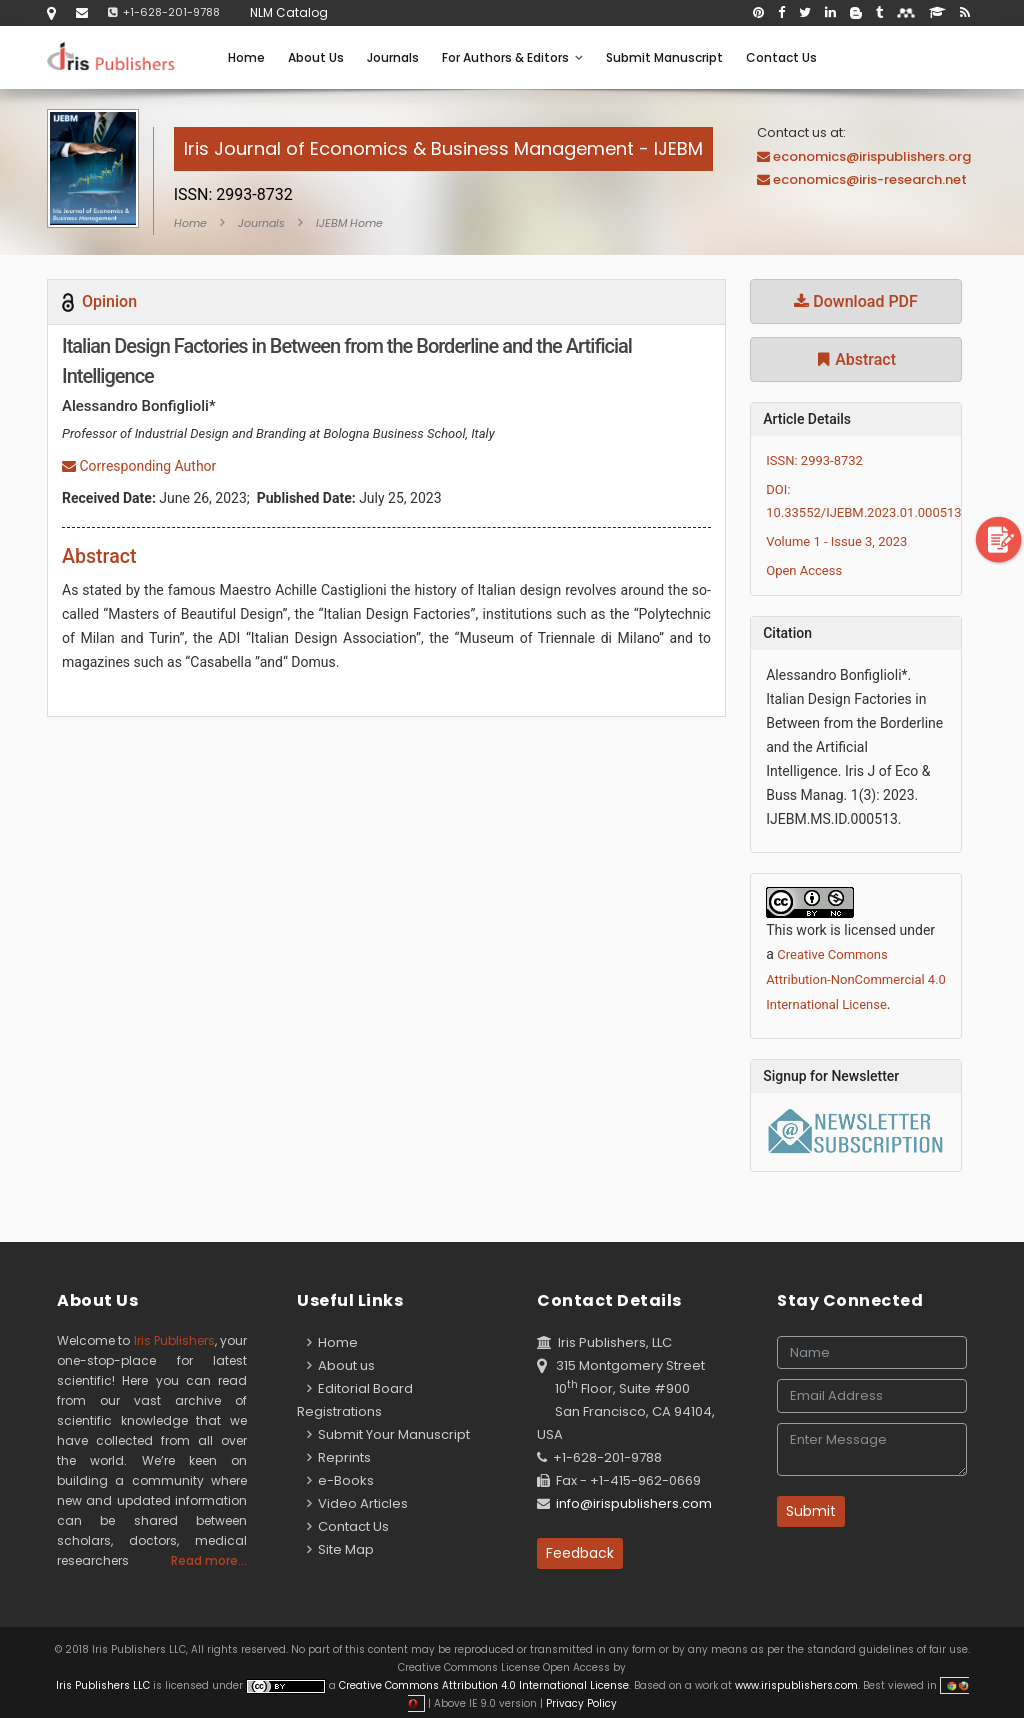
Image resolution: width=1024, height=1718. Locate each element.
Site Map (340, 1549)
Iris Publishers (174, 1340)
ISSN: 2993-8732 (814, 460)
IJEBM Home (349, 223)
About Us (316, 57)
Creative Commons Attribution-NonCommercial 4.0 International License (856, 979)
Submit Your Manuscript (388, 1434)
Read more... (209, 1560)
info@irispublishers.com (634, 1503)
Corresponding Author (139, 466)
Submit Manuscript (664, 57)
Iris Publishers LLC (104, 1685)
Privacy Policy (580, 1703)
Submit (811, 1511)
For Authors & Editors (512, 57)
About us (341, 1365)
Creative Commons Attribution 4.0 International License (484, 1685)
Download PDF (856, 301)
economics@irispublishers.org (872, 156)
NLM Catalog (289, 12)
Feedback (580, 1553)
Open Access (804, 570)
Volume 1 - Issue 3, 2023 (836, 541)
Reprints (339, 1457)
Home (246, 57)
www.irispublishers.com (796, 1685)
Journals (393, 57)
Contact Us (781, 57)
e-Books (340, 1480)
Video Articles (357, 1503)
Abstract (856, 359)
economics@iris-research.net (870, 179)
